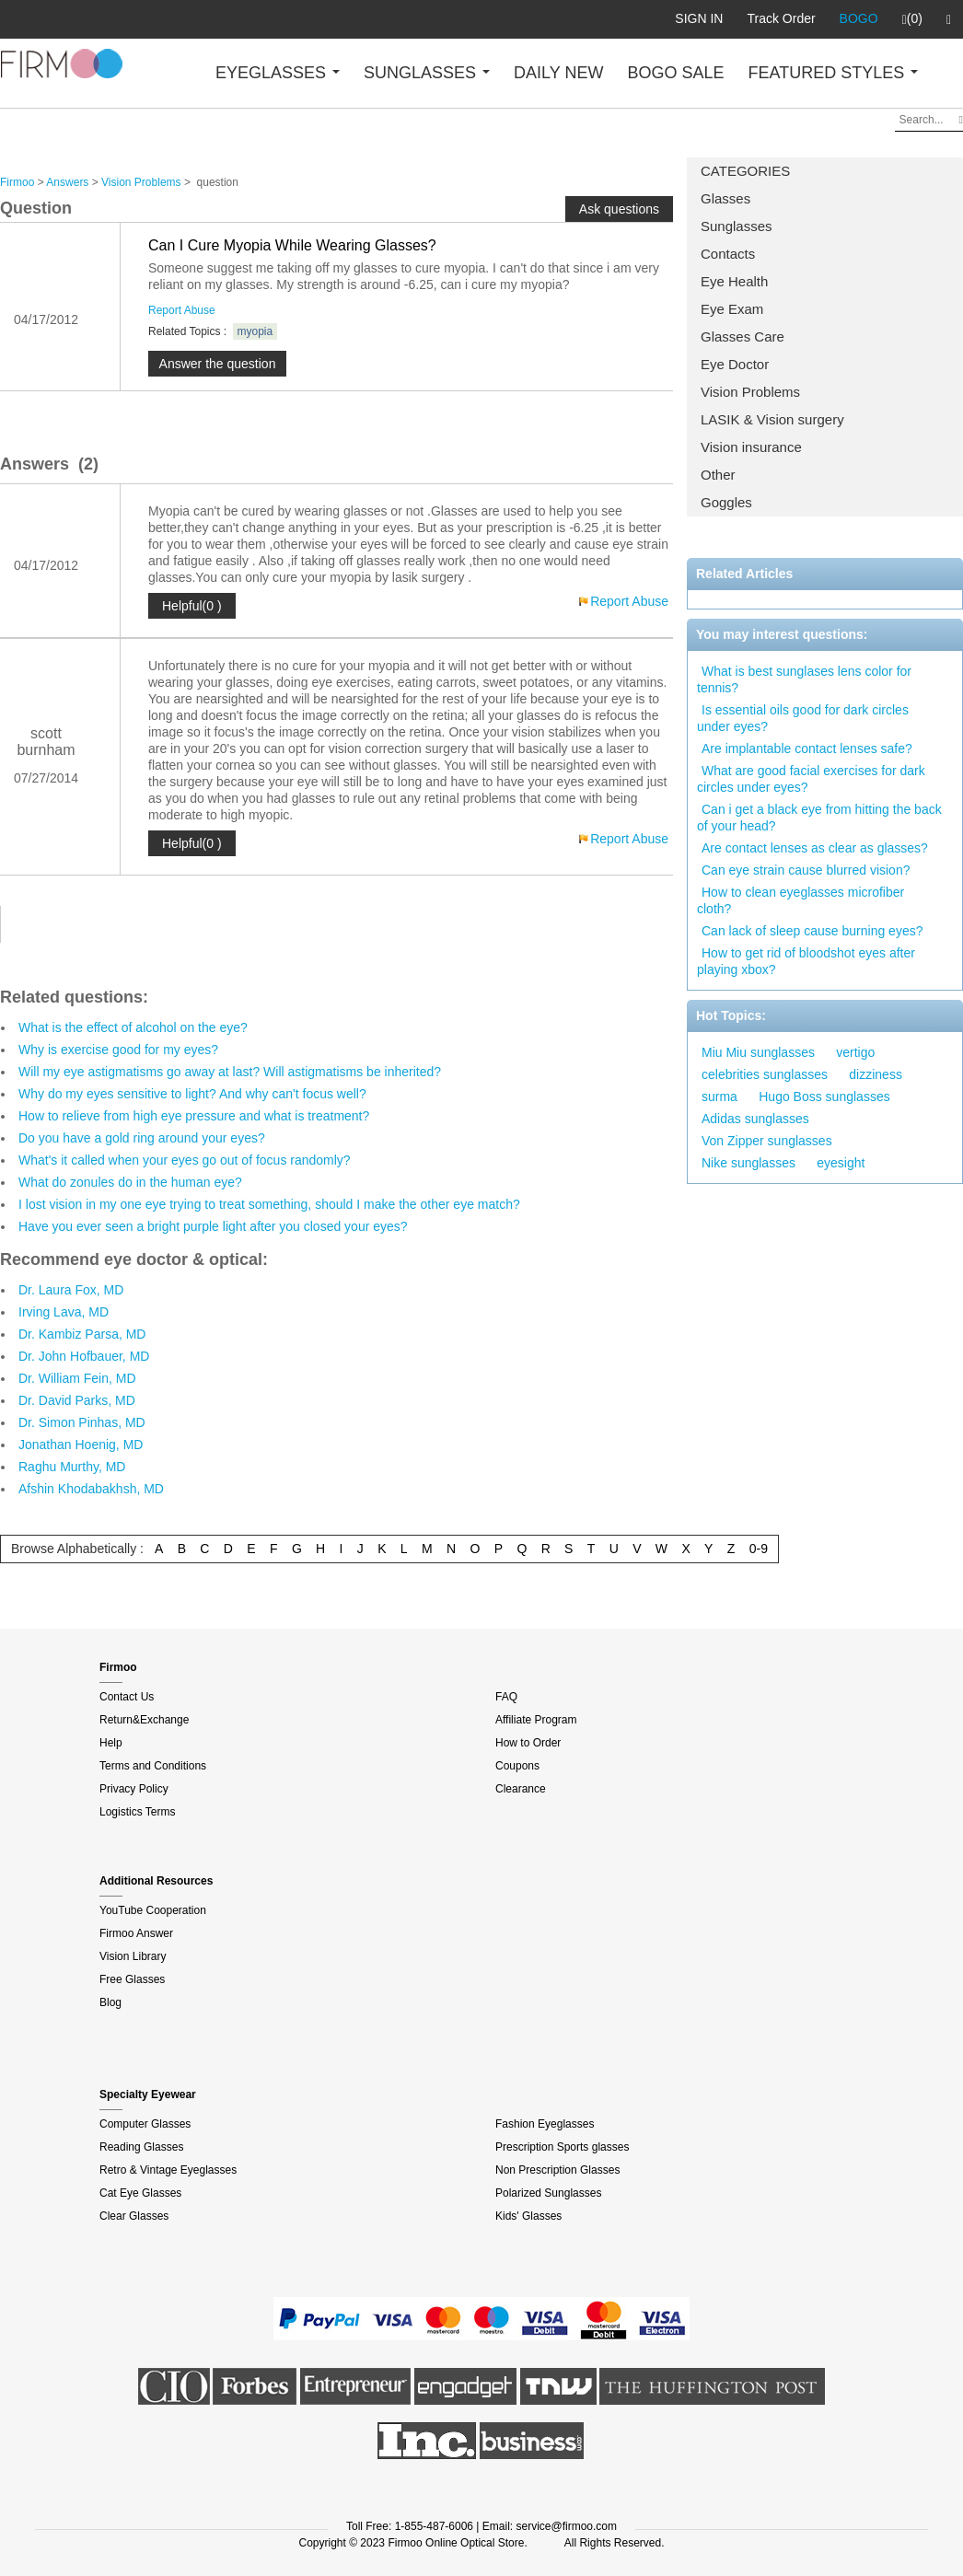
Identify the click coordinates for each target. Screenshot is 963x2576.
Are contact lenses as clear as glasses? (815, 848)
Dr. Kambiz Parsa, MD (81, 1334)
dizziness (875, 1074)
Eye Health (734, 281)
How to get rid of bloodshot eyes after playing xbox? (806, 961)
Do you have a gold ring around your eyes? (141, 1138)
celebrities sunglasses (765, 1074)
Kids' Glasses (528, 2216)
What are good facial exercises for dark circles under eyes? (811, 779)
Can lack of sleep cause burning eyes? (812, 930)
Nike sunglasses (748, 1162)
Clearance (520, 1788)
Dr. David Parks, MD (76, 1400)
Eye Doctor (735, 364)
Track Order (781, 18)
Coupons (517, 1765)
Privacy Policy (133, 1788)
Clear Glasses (133, 2216)
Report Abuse (181, 310)
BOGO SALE (675, 73)
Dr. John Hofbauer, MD (83, 1356)
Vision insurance (751, 447)
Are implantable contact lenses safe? (807, 748)
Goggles (726, 502)
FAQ (506, 1696)
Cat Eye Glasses (140, 2193)
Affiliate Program (535, 1719)
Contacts (728, 253)
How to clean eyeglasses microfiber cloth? (800, 900)
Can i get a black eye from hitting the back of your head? (819, 817)
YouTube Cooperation (152, 1910)
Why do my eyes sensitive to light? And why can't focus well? (192, 1093)
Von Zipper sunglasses (767, 1140)
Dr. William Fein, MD (77, 1378)
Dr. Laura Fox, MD (70, 1289)
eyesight (840, 1162)
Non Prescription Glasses (557, 2170)
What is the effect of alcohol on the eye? (133, 1027)
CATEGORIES (745, 171)
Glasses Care (742, 336)
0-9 (758, 1548)
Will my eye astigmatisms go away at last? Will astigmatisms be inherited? (229, 1071)
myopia (255, 331)
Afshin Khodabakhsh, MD (91, 1488)
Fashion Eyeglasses (544, 2124)
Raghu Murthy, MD (71, 1466)
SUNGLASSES (427, 73)
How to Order (528, 1742)
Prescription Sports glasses (562, 2147)
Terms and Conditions (152, 1765)
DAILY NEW (558, 73)
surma (719, 1096)
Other (718, 474)
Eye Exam (732, 309)
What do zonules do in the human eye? (130, 1182)
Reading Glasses (141, 2147)
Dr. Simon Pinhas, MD (81, 1422)
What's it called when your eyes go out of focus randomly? (184, 1160)
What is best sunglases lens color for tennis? (804, 679)
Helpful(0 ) (192, 605)
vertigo (855, 1052)
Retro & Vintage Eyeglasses (168, 2170)
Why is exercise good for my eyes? (118, 1049)
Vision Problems (750, 392)
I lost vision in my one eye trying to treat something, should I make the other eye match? (269, 1204)
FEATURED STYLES (833, 73)
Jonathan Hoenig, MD (80, 1444)
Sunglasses (736, 226)
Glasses (725, 198)
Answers (67, 182)
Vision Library (132, 1956)
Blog (110, 2002)
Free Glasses (132, 1979)
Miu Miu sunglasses (758, 1052)
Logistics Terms (137, 1811)
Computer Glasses (145, 2124)
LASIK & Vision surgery (772, 419)
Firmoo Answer (136, 1933)
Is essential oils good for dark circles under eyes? (803, 718)
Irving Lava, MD (63, 1312)
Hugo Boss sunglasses (824, 1096)
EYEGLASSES (277, 73)
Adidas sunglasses (755, 1118)
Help (110, 1742)
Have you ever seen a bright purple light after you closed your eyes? (213, 1226)
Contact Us (126, 1696)
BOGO (859, 18)
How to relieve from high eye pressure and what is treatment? (193, 1115)
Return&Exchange (144, 1719)
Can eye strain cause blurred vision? (806, 870)
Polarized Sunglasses (548, 2193)
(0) (912, 19)
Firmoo (17, 182)
